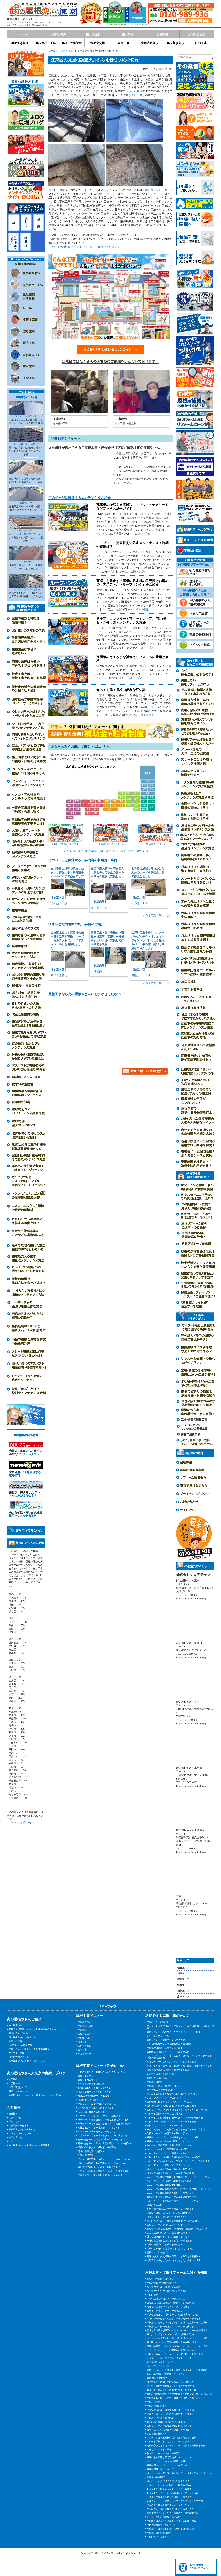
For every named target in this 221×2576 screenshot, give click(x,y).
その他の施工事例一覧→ (157, 915)
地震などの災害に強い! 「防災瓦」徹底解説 (169, 2212)
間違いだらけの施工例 (158, 2078)
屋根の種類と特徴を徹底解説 (161, 2283)
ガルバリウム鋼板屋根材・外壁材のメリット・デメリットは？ (178, 2177)
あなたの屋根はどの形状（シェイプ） (166, 2374)
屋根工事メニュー (87, 2076)
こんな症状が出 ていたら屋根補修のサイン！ (169, 2232)
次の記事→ (144, 851)
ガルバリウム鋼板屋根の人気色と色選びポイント (171, 2193)
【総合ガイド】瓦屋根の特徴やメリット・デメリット (174, 2201)
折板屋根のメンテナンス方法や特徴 (165, 2125)
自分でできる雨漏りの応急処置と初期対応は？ (170, 2382)
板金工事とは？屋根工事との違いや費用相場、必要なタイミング (179, 2066)
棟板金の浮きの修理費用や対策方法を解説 (168, 2070)
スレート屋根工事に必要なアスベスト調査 (168, 2441)
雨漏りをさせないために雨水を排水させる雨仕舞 (171, 2390)
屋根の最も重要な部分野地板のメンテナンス (169, 2457)
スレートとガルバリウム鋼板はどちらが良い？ (170, 2153)
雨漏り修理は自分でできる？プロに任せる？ (169, 2306)
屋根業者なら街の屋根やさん (23, 2129)
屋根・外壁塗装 (71, 43)
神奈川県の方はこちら (66, 844)
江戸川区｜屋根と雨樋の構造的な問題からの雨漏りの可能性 (121, 851)
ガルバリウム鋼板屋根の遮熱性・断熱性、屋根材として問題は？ (179, 2189)
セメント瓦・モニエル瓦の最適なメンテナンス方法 (172, 2493)
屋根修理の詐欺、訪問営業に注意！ (165, 2048)
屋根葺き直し (175, 43)
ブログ (61, 51)
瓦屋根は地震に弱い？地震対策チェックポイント (171, 2209)
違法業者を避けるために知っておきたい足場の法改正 (174, 2260)
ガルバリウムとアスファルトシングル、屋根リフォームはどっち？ (180, 2473)
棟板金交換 (97, 43)
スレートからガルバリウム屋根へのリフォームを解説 (174, 2157)
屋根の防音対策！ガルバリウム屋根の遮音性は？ (171, 2197)
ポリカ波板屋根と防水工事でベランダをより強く (102, 2163)
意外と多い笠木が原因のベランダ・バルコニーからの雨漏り (177, 2330)
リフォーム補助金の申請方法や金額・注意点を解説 (103, 2171)
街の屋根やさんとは (19, 2025)
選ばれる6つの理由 (18, 2033)
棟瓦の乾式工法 (154, 2205)
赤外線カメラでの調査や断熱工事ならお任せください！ (106, 2123)
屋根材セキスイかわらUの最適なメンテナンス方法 (172, 2141)
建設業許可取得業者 (19, 2125)
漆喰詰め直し (149, 43)
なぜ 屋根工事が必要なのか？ (161, 2090)
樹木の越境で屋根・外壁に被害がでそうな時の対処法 (174, 2220)
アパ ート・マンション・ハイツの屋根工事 (99, 2115)
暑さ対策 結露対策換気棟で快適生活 (166, 2421)
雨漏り (74, 95)
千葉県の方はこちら (110, 844)
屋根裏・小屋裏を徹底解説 (160, 2417)
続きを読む (145, 533)
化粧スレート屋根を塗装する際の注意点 (167, 2133)
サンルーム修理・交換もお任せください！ (99, 2131)
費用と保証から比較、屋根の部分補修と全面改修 (171, 2105)
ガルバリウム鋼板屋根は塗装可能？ (165, 2185)
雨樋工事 (123, 43)
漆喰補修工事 (84, 2033)
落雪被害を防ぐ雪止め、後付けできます (167, 2216)
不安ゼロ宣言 (15, 2041)
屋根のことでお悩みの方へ (160, 2022)
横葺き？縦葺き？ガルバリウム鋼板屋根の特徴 (170, 2173)
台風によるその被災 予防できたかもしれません (170, 2248)
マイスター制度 (16, 2053)
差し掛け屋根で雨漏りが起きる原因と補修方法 (170, 2386)
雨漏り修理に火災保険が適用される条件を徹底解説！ (174, 2256)
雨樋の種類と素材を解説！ (91, 2151)
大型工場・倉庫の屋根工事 (91, 2111)
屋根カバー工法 (45, 43)
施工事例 (128, 34)
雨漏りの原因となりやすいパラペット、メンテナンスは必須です (179, 2346)
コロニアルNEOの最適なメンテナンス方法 (168, 2165)
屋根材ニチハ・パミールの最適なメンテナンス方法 (172, 2137)
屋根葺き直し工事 (156, 189)
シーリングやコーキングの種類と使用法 (167, 2461)
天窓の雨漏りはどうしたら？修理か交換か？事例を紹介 (175, 2318)
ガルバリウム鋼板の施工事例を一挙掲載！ (168, 2149)
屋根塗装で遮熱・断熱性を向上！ (163, 2086)
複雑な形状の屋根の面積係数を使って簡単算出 (170, 2409)
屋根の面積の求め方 (157, 2406)
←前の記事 (68, 851)
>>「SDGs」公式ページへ (21, 1822)
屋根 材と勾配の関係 (157, 2378)
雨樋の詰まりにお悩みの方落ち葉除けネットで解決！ (105, 2143)
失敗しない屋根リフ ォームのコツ (164, 2097)
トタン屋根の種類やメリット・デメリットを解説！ (172, 2121)
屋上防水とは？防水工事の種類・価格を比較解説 (171, 2342)
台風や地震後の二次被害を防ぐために (166, 2244)
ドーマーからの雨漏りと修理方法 (163, 2517)
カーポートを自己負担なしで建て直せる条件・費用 (103, 2119)
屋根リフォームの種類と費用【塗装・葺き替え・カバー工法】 (178, 2109)
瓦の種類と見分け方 (157, 2433)
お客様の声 (58, 34)
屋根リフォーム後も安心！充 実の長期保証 (30, 2049)
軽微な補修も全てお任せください (94, 2088)
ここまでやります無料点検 (91, 2084)
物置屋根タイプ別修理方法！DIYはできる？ (100, 2127)
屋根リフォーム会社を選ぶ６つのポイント (168, 2224)
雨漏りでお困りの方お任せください (96, 2092)
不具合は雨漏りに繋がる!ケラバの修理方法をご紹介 (173, 2314)
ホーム (24, 34)
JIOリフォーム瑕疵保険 (20, 2045)
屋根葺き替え (20, 43)
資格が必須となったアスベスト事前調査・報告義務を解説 (176, 2445)
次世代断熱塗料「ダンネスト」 (162, 2525)
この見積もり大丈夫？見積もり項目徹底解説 (169, 2044)
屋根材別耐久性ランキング (160, 2469)
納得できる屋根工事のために (161, 2074)
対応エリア (14, 2121)
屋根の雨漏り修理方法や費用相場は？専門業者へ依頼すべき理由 (179, 2394)
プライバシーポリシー (20, 2133)
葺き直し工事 (134, 95)
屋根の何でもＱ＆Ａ (19, 2091)
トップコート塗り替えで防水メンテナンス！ (169, 2358)
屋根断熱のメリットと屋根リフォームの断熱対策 (171, 2521)
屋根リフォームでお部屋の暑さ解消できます (169, 2425)
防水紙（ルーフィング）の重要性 (163, 2453)
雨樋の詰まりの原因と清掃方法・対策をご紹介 (101, 2139)
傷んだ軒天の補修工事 (158, 2366)
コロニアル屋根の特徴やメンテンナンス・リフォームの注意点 (178, 2161)
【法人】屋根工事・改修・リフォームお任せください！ (106, 2159)
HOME (51, 51)
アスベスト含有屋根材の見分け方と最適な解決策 (171, 2437)
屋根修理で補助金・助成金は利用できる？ (99, 2167)
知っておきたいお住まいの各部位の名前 (167, 2290)
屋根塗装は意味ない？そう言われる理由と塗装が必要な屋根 (177, 2322)
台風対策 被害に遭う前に (90, 2100)
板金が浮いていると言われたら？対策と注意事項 (171, 2062)
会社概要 (162, 34)
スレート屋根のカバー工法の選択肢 (165, 2113)
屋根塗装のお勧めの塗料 (159, 2532)
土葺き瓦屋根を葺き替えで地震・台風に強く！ (170, 2497)
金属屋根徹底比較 (156, 2477)
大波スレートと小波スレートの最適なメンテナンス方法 (175, 2501)
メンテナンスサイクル (158, 2036)
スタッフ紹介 (15, 2117)
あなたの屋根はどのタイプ (160, 2279)
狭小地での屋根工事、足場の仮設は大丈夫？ (169, 2145)
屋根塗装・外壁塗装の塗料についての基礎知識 (170, 2529)
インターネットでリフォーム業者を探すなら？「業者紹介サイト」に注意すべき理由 (180, 2057)
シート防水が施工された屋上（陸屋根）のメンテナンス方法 (177, 2338)
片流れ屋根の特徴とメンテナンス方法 (166, 2298)
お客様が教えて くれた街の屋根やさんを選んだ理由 (35, 2095)
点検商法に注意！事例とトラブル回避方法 (168, 2052)
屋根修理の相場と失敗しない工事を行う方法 (169, 2101)
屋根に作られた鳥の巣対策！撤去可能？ (98, 2147)
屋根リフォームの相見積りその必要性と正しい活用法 (174, 2032)
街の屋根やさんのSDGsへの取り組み (27, 2061)
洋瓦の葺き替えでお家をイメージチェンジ (168, 2505)
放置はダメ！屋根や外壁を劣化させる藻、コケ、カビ (174, 2509)
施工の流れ (93, 34)
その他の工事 (84, 2053)
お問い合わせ (197, 34)
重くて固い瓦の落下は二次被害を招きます (168, 2236)
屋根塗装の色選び (156, 2082)
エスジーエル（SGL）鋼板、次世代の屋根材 (169, 2485)
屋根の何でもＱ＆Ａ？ (158, 2536)
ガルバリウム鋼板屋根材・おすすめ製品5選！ (170, 2169)
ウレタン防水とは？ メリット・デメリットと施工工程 (175, 2354)
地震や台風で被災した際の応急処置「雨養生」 (170, 2413)
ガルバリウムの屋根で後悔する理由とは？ (168, 2481)
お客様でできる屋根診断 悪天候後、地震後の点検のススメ (179, 2228)
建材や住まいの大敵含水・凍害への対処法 (168, 2429)
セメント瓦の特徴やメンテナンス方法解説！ (169, 2489)
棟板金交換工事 (85, 2037)
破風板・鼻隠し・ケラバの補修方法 (165, 2310)
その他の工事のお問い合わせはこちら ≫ (110, 349)
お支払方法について (19, 2057)
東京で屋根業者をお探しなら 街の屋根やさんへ (32, 2029)
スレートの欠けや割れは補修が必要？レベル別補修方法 (175, 2117)
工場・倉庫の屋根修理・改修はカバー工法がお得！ (103, 2135)
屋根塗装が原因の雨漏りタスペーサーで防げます (171, 2326)
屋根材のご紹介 (154, 2402)
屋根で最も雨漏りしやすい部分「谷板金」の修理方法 (174, 2398)
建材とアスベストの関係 (159, 2449)
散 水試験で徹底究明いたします (94, 2096)
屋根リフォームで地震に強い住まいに (97, 2103)
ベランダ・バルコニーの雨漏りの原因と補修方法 (171, 2350)
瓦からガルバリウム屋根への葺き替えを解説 (169, 2181)
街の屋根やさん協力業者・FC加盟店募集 (29, 2145)
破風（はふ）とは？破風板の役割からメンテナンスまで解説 (177, 2370)
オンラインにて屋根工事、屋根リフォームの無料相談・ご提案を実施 (180, 2027)
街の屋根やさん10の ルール (22, 2037)
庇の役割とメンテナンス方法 (161, 2362)
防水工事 (201, 43)
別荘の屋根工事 (85, 2155)
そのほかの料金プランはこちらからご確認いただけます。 (87, 246)
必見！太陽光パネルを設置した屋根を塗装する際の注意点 (176, 2129)
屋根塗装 (82, 2029)
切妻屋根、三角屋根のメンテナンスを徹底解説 (170, 2302)
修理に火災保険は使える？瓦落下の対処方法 (169, 2240)
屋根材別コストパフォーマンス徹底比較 (167, 2465)
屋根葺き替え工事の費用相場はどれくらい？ (100, 2175)
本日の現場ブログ (18, 2087)
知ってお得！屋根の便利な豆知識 (163, 2287)
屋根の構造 (152, 2294)
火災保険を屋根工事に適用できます (96, 2107)
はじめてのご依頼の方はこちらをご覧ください (101, 2072)
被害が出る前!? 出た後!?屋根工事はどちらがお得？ (172, 2093)
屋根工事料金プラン (88, 2080)
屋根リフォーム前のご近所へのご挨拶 (166, 2040)
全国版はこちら (155, 844)
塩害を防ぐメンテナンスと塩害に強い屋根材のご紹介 (174, 2513)
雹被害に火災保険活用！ (159, 2252)
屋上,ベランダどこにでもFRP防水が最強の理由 (170, 2334)
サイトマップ (15, 2141)
